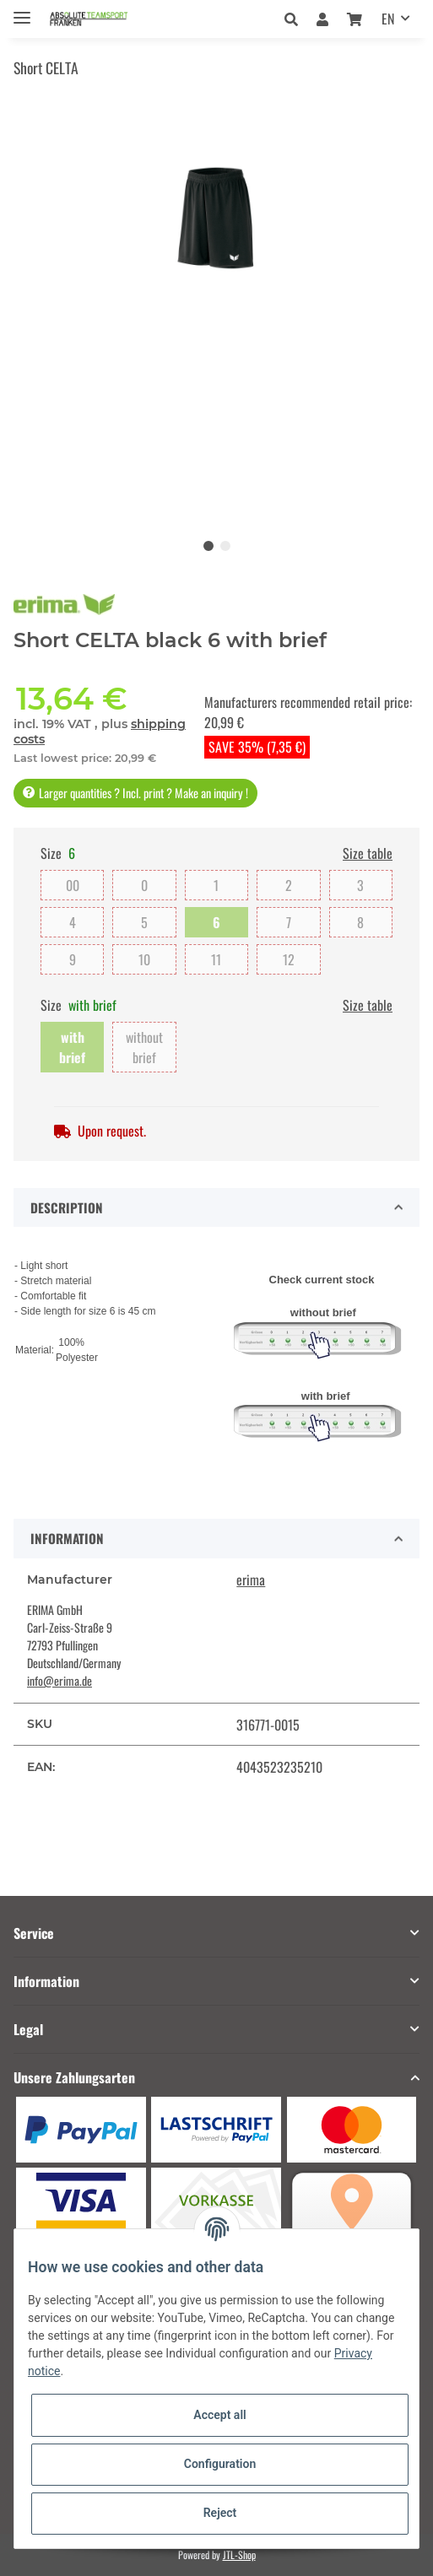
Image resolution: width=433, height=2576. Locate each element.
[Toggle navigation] (22, 10)
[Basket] (354, 18)
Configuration (220, 2464)
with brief (72, 1047)
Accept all (219, 2415)
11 (216, 959)
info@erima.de (59, 1680)
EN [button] (388, 18)
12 (289, 959)
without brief (144, 1047)
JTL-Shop (239, 2554)
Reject (220, 2512)
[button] (295, 18)
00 (72, 885)
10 (144, 959)
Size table (367, 853)
